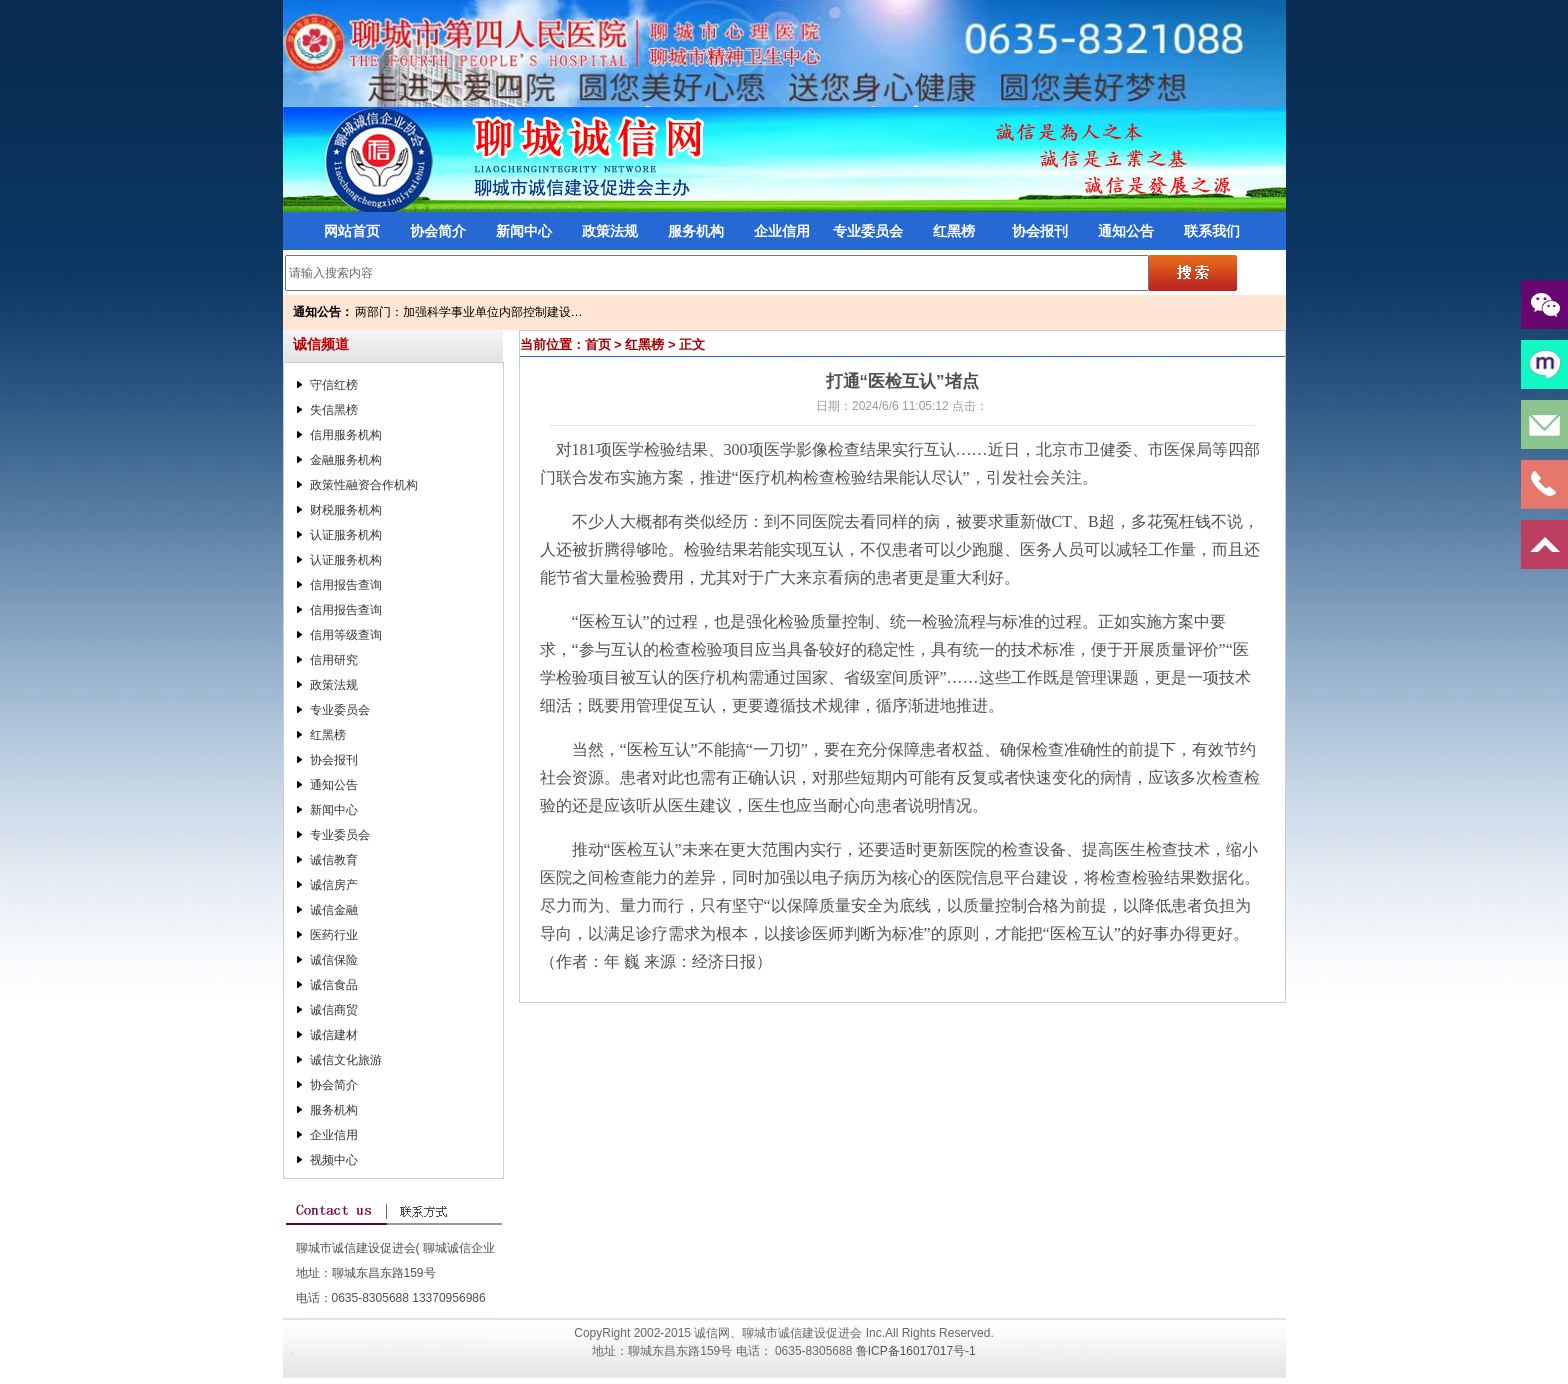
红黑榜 (954, 231)
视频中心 (334, 1160)
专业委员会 (868, 231)
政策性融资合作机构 (364, 485)
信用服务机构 (346, 435)
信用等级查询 (346, 635)
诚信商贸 (334, 1010)
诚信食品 (334, 985)
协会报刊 (1040, 231)
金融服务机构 (346, 460)
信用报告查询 (346, 585)
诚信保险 (334, 960)
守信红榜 (334, 385)
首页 (598, 344)
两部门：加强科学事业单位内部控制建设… (469, 312)
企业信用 (782, 231)
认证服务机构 (346, 535)
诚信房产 (334, 885)
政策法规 (610, 231)
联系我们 (1212, 231)
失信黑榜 (334, 410)
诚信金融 (334, 910)
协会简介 (438, 231)
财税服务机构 (346, 510)
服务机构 (696, 231)
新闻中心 (524, 231)
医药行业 (334, 935)
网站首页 (352, 231)
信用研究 (334, 660)
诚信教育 (334, 860)
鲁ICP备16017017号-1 (916, 1351)
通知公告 (1126, 231)
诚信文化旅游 (346, 1060)
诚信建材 (334, 1035)
